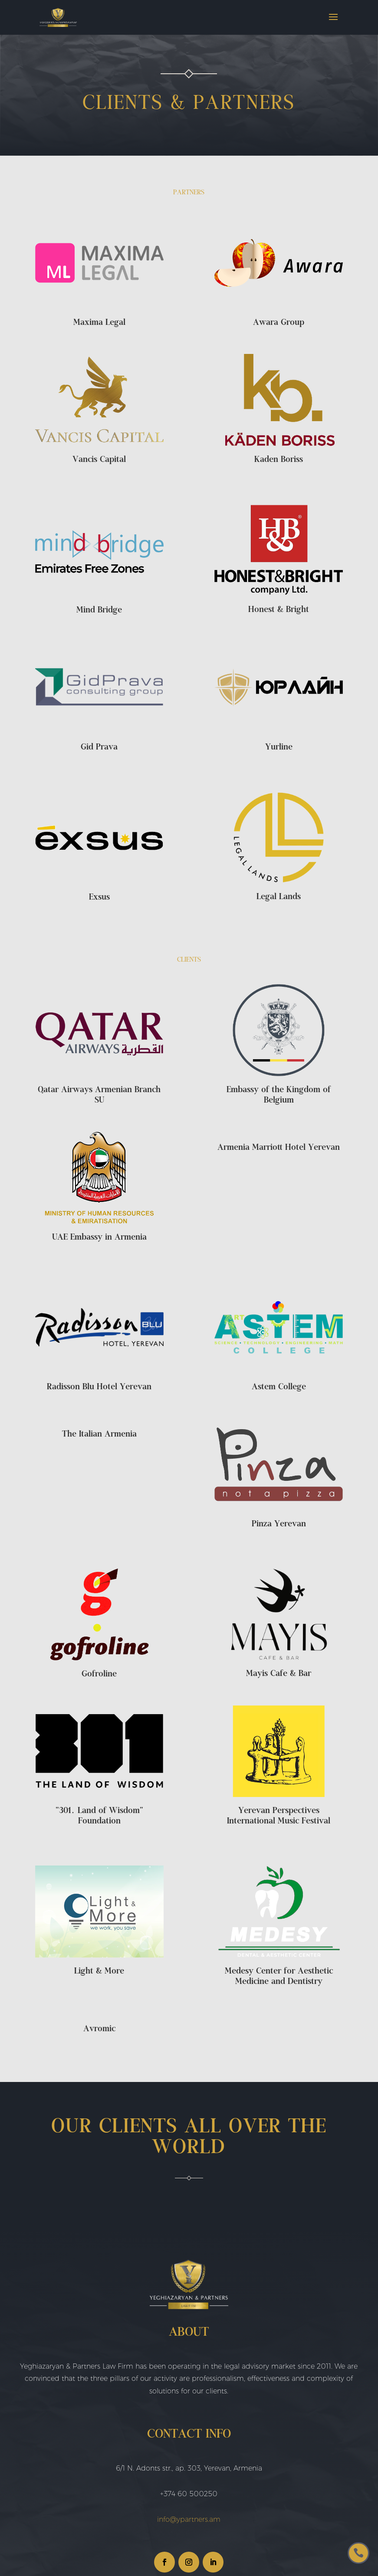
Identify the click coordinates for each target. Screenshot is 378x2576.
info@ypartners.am (188, 2519)
